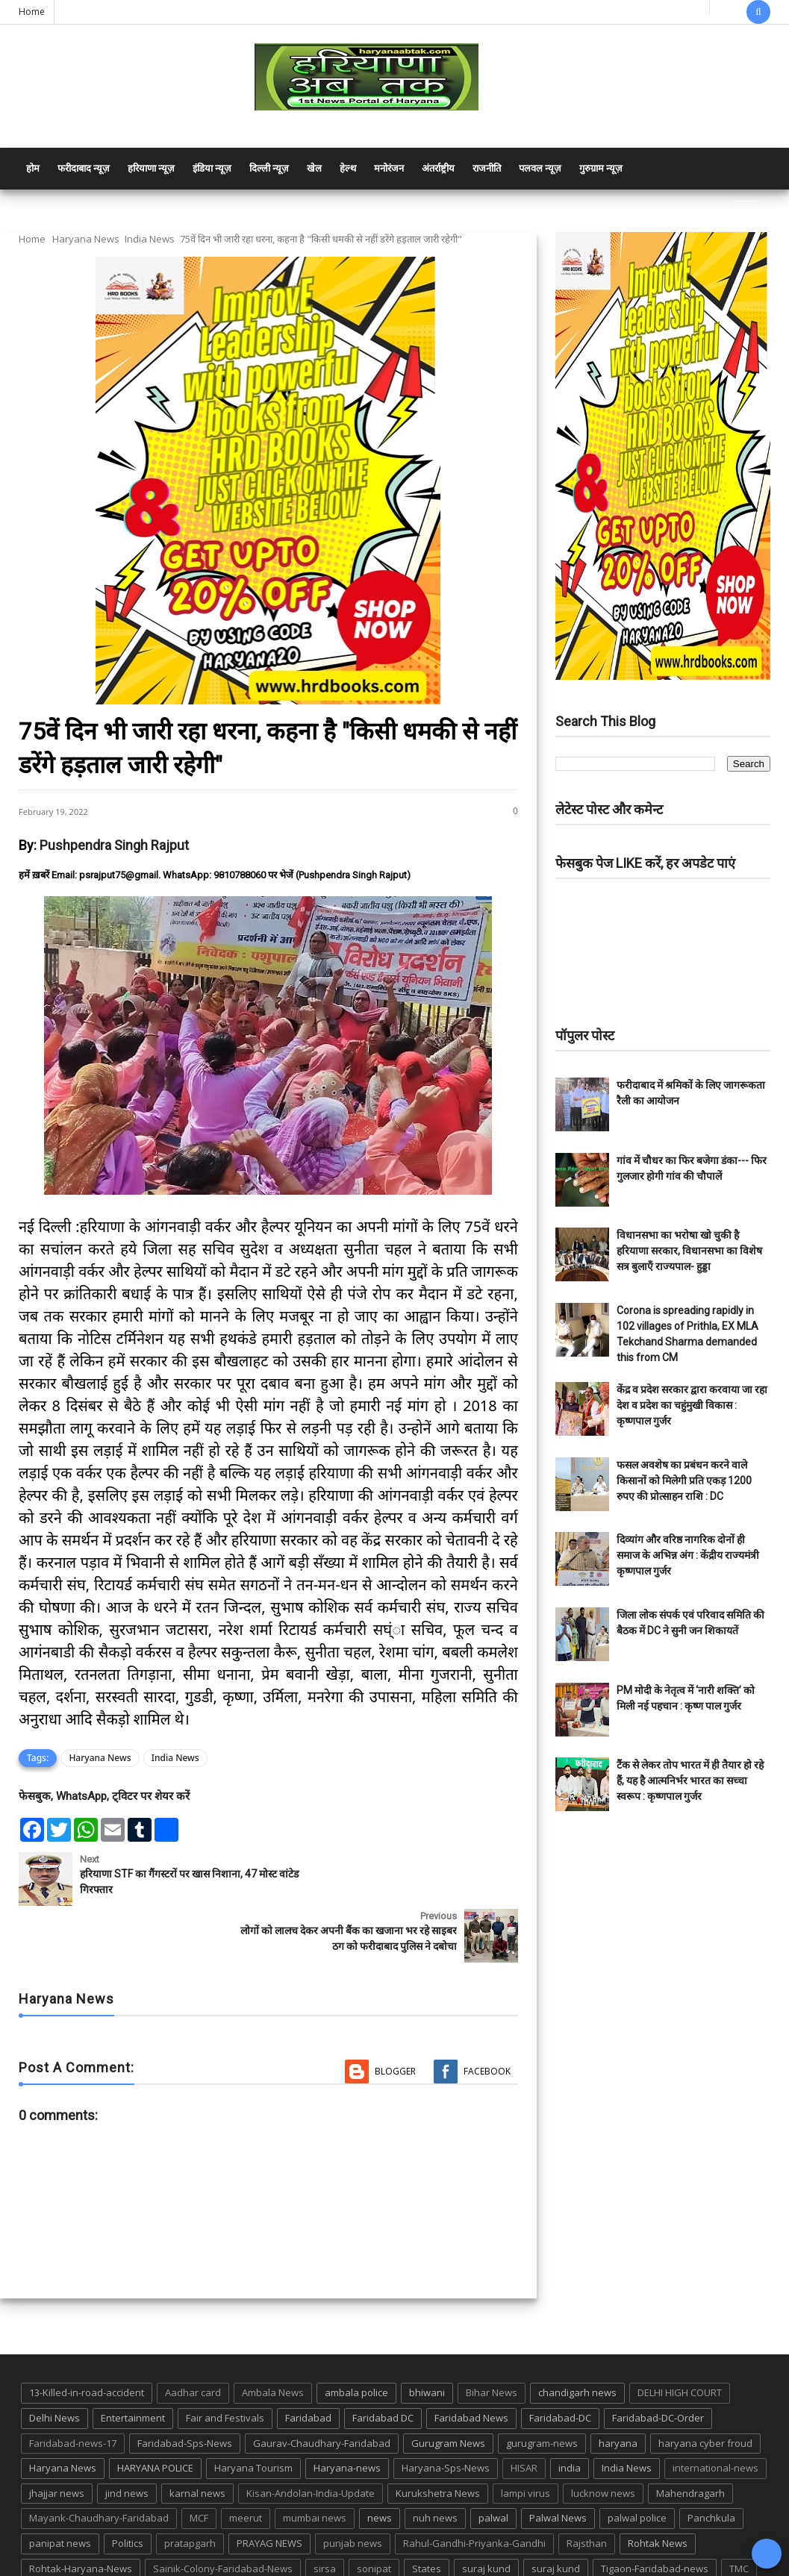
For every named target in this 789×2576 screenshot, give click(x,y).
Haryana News (85, 239)
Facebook (487, 2014)
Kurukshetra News (438, 2436)
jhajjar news (56, 2436)
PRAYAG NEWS (269, 2486)
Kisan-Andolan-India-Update (310, 2436)
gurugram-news (542, 2386)
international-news (715, 2411)
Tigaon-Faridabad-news (654, 2512)
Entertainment (133, 2361)
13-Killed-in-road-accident (86, 2335)
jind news (127, 2436)
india (569, 2411)
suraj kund (486, 2512)
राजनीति (487, 168)
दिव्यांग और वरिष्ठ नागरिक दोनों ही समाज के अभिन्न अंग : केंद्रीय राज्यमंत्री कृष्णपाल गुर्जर (688, 1555)
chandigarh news (577, 2335)
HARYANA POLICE (155, 2411)
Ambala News (273, 2335)
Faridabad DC (383, 2361)
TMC (739, 2512)
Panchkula (711, 2461)
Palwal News (558, 2461)
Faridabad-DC (560, 2361)
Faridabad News (471, 2361)
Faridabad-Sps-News (184, 2386)
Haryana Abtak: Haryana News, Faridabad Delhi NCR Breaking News (162, 2563)
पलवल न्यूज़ (540, 168)
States (426, 2512)
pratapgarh (190, 2486)
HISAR (524, 2411)
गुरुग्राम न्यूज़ (601, 168)
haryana (618, 2386)
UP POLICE (112, 2536)
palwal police (637, 2461)
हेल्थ (348, 168)
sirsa (325, 2512)
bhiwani (427, 2335)
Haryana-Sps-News (446, 2411)
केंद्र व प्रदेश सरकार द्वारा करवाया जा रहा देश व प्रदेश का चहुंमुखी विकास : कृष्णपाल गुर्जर (692, 1405)
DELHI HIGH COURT (679, 2335)
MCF (199, 2461)
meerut (245, 2461)
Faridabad (308, 2361)
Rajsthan (587, 2486)
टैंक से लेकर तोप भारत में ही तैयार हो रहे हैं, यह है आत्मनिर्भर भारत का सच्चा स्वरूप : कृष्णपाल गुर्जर (690, 1780)
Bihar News (491, 2335)
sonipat (374, 2512)
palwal (493, 2461)
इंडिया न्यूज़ (212, 168)
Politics (127, 2486)
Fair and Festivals (225, 2361)
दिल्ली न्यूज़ (269, 168)
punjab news (352, 2486)
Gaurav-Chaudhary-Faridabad (321, 2386)
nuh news (435, 2461)
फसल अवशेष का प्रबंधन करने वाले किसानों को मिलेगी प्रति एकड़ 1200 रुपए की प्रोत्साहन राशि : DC (684, 1480)
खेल (314, 168)
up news (48, 2536)
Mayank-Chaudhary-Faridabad (99, 2461)
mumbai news (314, 2461)
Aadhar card (193, 2335)
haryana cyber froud (705, 2386)
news (379, 2461)
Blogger (395, 2014)
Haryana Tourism (253, 2411)
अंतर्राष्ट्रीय (438, 168)
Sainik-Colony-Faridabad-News (223, 2512)
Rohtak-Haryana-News (80, 2512)
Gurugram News (448, 2386)
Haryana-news (347, 2411)
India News (150, 239)
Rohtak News (657, 2486)
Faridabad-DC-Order (658, 2361)
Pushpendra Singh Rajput (114, 845)
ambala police (356, 2335)
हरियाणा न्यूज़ (151, 168)
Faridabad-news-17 (72, 2386)
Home (32, 11)
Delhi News (54, 2361)
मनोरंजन (389, 168)
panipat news (60, 2486)
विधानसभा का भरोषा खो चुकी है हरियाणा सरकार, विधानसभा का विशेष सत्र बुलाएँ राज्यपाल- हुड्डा (689, 1250)
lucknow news (603, 2436)
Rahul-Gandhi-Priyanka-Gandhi (474, 2486)
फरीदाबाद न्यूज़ (83, 168)
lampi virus (525, 2436)
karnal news (197, 2436)
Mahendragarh (690, 2436)
